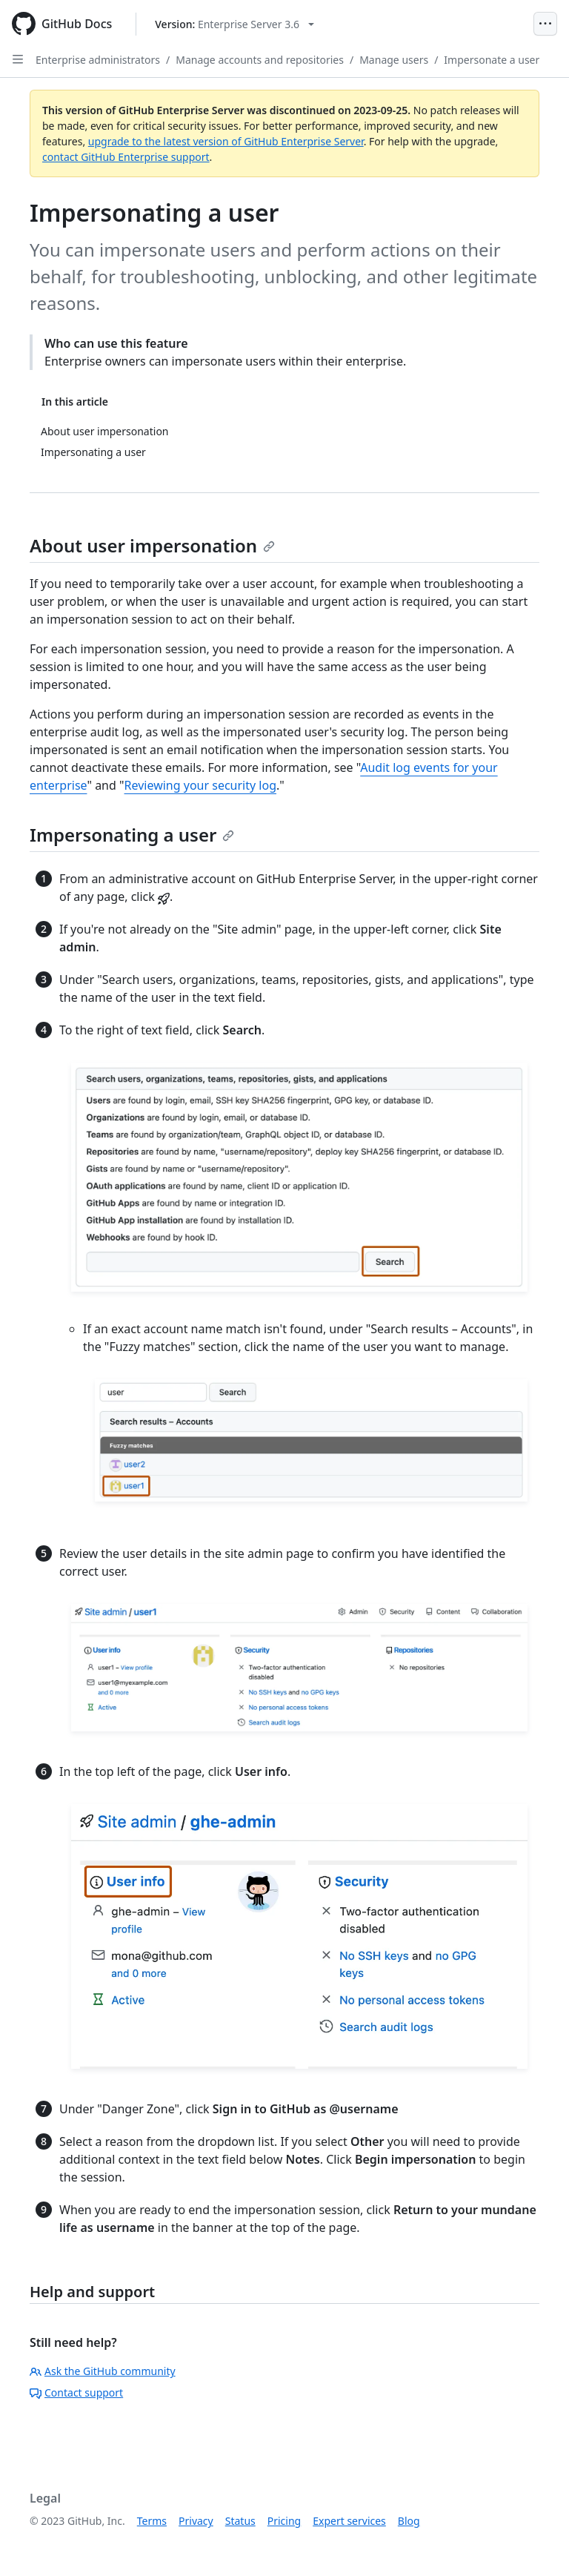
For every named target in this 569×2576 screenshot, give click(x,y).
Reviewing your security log (200, 785)
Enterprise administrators (98, 60)
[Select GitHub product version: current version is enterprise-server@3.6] (234, 24)
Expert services (349, 2521)
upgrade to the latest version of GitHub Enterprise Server (226, 141)
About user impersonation (152, 545)
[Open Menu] (545, 24)
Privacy (196, 2521)
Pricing (284, 2521)
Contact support (76, 2392)
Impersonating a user (132, 834)
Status (240, 2521)
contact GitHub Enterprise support (126, 157)
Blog (409, 2521)
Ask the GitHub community (103, 2371)
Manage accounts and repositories (260, 60)
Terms (152, 2521)
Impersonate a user (491, 60)
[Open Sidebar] (18, 59)
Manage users (393, 60)
